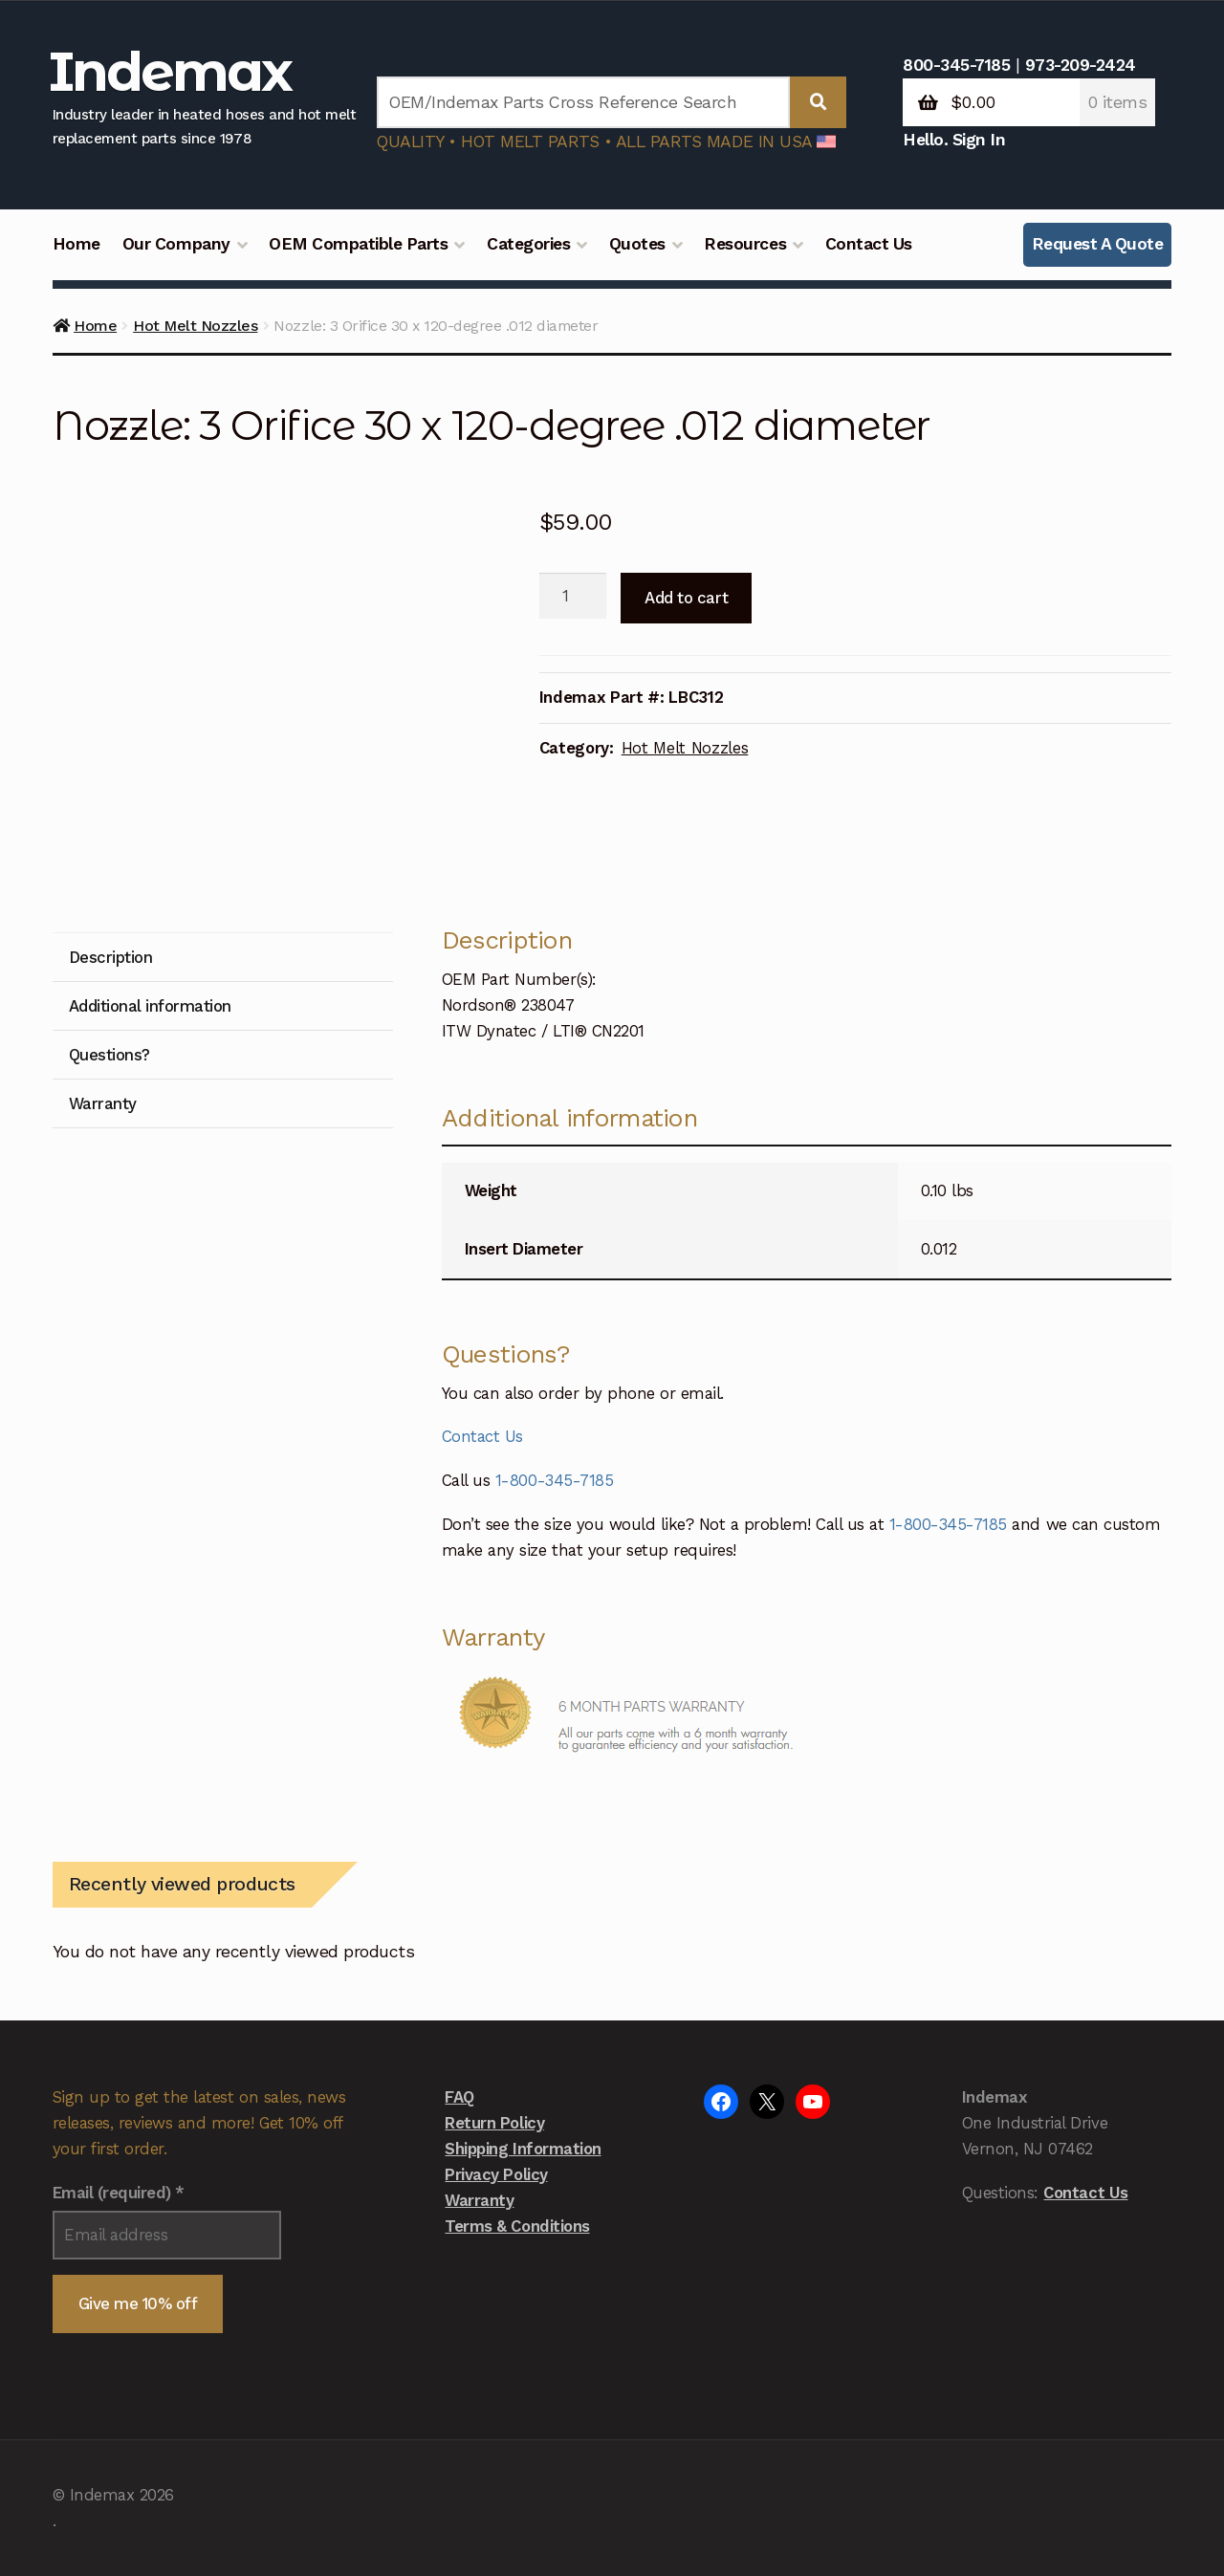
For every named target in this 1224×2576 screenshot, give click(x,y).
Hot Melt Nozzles (195, 326)
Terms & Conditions (517, 2226)
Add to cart (686, 597)
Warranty (479, 2200)
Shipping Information (523, 2148)
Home (76, 243)
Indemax (170, 71)
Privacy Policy (496, 2174)
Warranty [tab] (103, 1103)
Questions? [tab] (109, 1054)
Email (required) (119, 2192)
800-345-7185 (956, 65)
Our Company (176, 243)
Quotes (637, 243)
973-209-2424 (1080, 65)
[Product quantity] (573, 596)
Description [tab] (111, 957)
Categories (528, 243)
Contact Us (868, 243)
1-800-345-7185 (554, 1480)
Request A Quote (1098, 243)
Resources (745, 243)
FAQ (459, 2097)
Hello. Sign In (954, 139)
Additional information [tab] (150, 1005)
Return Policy (494, 2122)
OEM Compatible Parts (358, 243)
